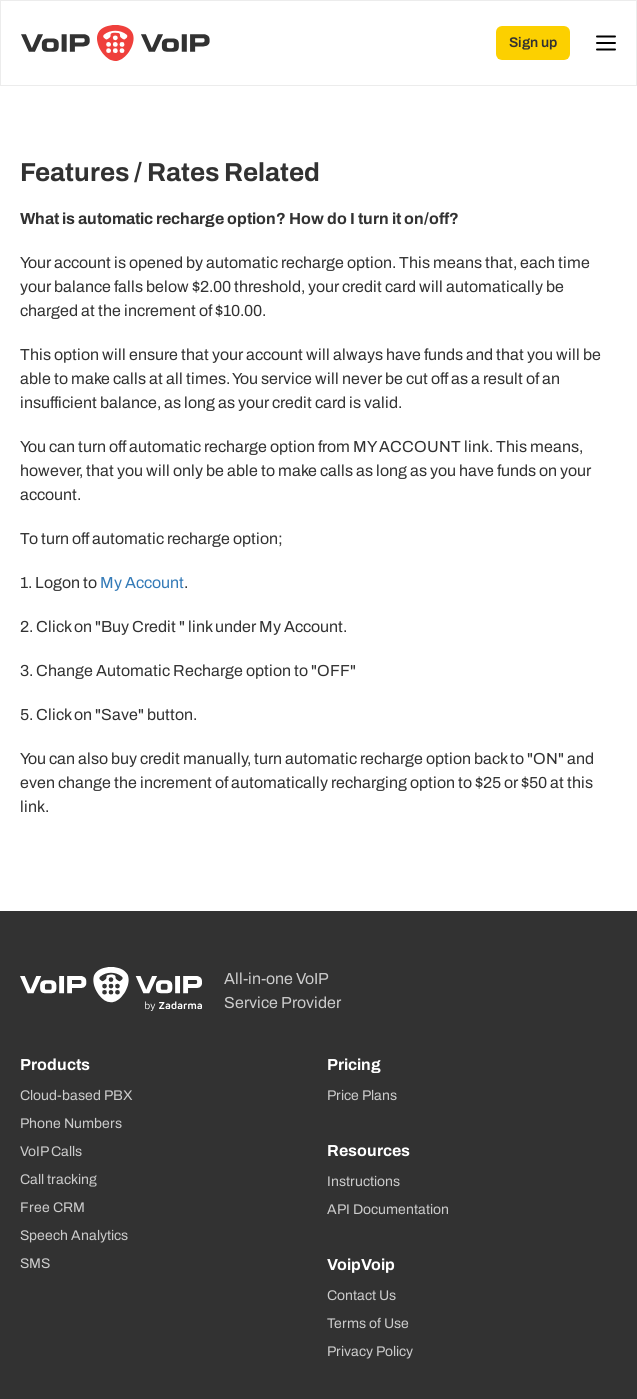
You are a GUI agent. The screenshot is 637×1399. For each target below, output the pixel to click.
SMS (35, 1263)
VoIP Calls (51, 1151)
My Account (142, 582)
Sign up (533, 42)
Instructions (363, 1181)
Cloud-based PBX (76, 1095)
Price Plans (362, 1095)
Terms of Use (368, 1323)
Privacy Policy (370, 1351)
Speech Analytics (74, 1235)
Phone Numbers (71, 1123)
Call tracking (58, 1179)
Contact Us (361, 1295)
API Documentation (388, 1209)
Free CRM (52, 1207)
